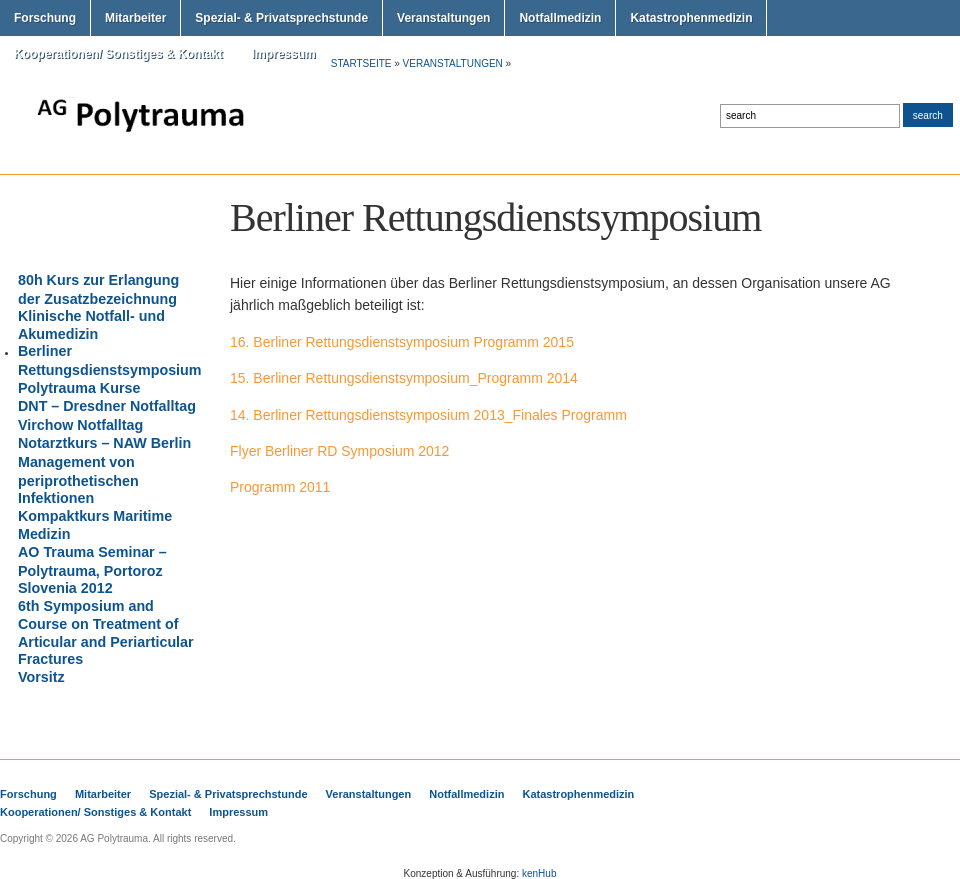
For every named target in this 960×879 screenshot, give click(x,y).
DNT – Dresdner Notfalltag (107, 406)
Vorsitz (41, 677)
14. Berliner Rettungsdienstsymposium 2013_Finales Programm (428, 415)
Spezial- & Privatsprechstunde (281, 18)
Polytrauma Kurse (79, 388)
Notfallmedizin (560, 18)
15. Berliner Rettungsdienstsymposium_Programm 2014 (404, 378)
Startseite (361, 63)
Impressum (284, 54)
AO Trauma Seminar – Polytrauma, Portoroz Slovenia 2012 (92, 570)
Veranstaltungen (443, 18)
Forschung (45, 18)
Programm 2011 (280, 487)
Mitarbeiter (135, 18)
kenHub (539, 873)
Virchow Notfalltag (80, 425)
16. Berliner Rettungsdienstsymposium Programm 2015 (402, 342)
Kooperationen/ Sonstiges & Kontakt (118, 54)
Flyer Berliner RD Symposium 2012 (339, 451)
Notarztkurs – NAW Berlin (104, 443)
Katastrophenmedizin (691, 18)
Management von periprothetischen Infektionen (78, 480)
